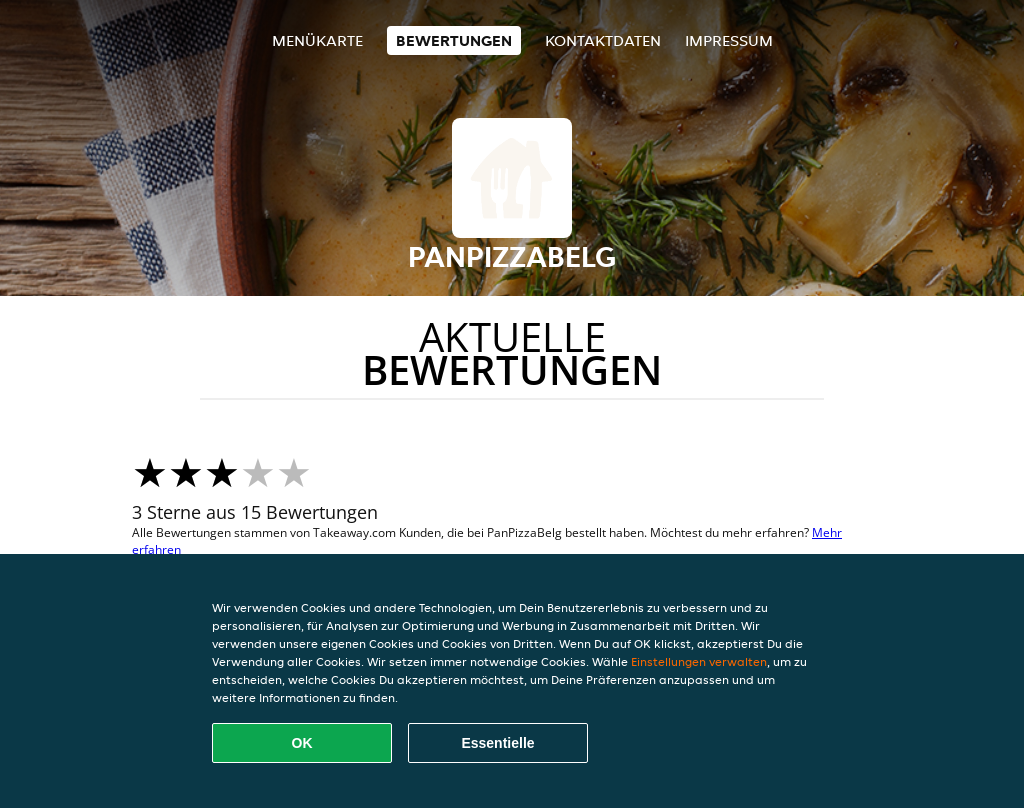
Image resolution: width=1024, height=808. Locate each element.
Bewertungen (454, 40)
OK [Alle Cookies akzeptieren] (302, 743)
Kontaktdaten (603, 40)
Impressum (729, 40)
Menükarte (317, 40)
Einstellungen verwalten (699, 661)
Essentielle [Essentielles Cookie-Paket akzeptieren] (497, 743)
